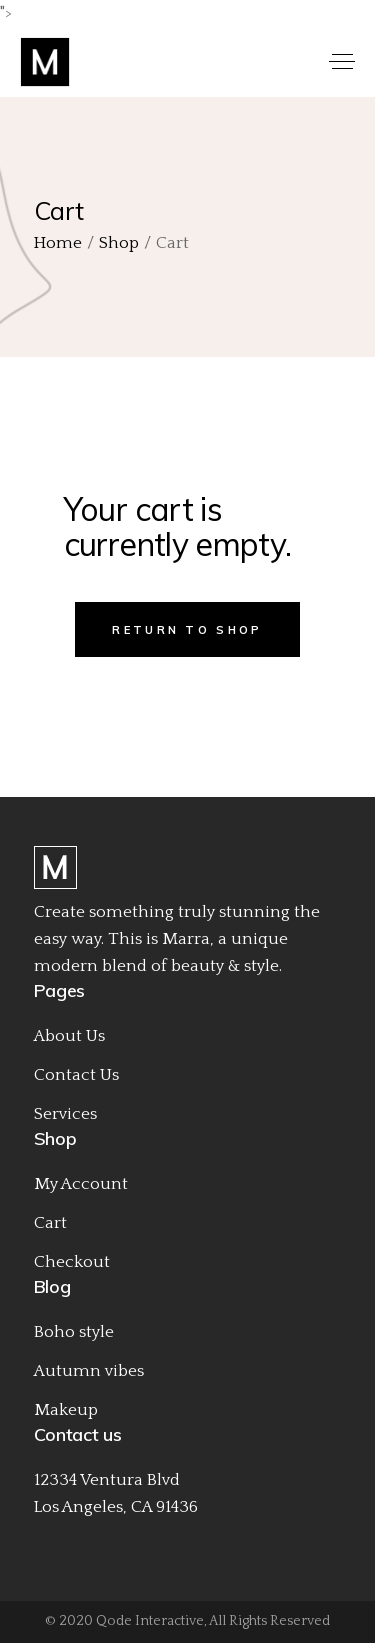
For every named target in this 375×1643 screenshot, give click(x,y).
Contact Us (76, 1075)
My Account (81, 1184)
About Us (69, 1036)
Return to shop (187, 630)
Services (65, 1114)
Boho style (74, 1332)
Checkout (72, 1262)
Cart (50, 1223)
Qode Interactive (150, 1621)
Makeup (66, 1410)
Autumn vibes (89, 1371)
